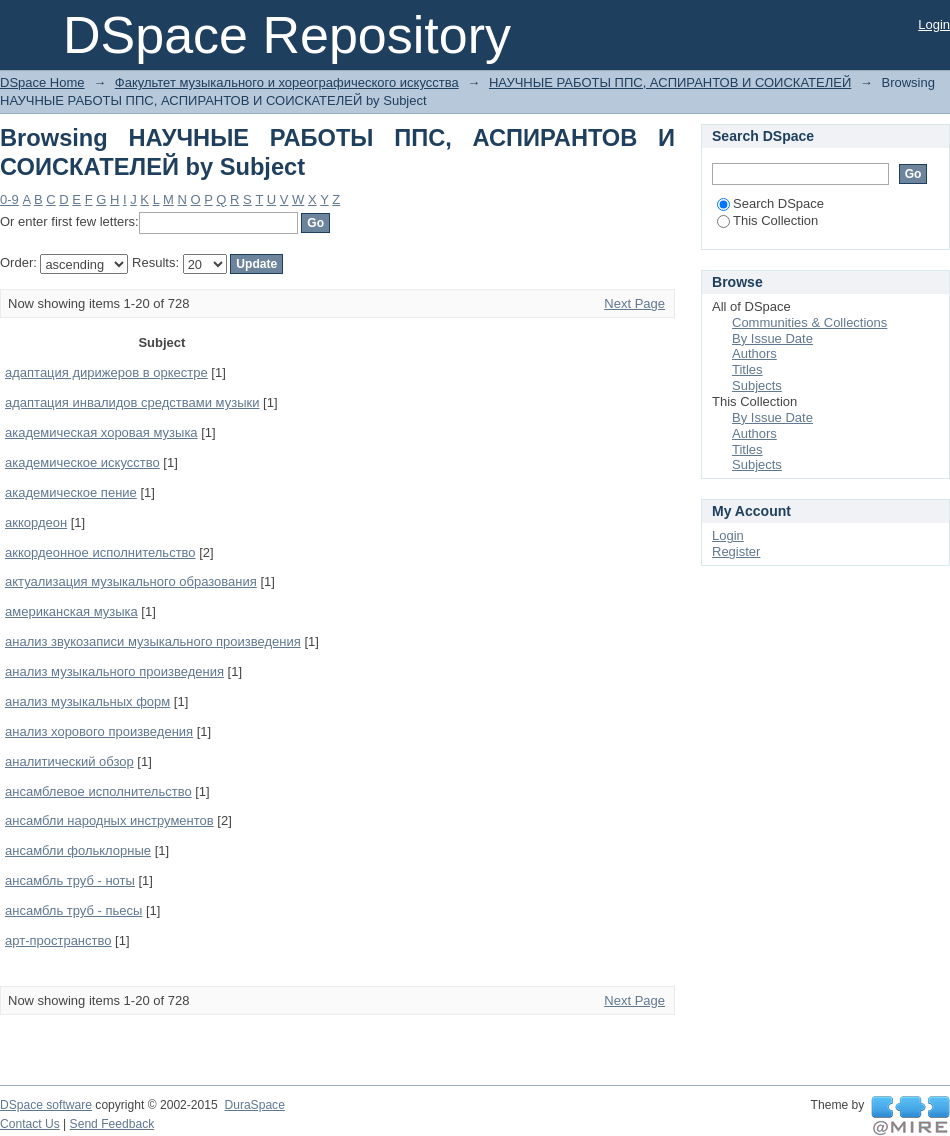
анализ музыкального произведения (114, 671)
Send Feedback (112, 1124)
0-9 (9, 199)
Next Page (634, 303)
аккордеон (36, 522)
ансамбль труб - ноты (70, 880)
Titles (747, 369)
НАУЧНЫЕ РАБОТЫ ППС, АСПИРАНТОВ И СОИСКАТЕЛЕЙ (670, 82)
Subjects (757, 385)
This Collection (767, 220)
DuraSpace (254, 1105)
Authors (754, 353)
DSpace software (46, 1105)
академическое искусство (82, 462)
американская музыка (71, 611)
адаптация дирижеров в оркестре (106, 372)
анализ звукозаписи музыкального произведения (153, 641)
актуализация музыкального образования (131, 581)
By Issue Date (772, 338)
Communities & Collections (809, 322)
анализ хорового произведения (99, 731)
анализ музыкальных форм (87, 701)
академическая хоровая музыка (101, 432)
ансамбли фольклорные (78, 850)
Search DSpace (770, 203)
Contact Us (30, 1124)
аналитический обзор (69, 761)
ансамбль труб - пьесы (73, 910)
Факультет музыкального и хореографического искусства (287, 82)
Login (934, 24)
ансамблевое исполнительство (98, 791)
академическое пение (71, 492)
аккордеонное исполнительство (100, 552)
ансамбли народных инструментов (109, 820)
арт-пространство (58, 940)
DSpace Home (42, 82)
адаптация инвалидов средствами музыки (132, 402)
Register (736, 551)
